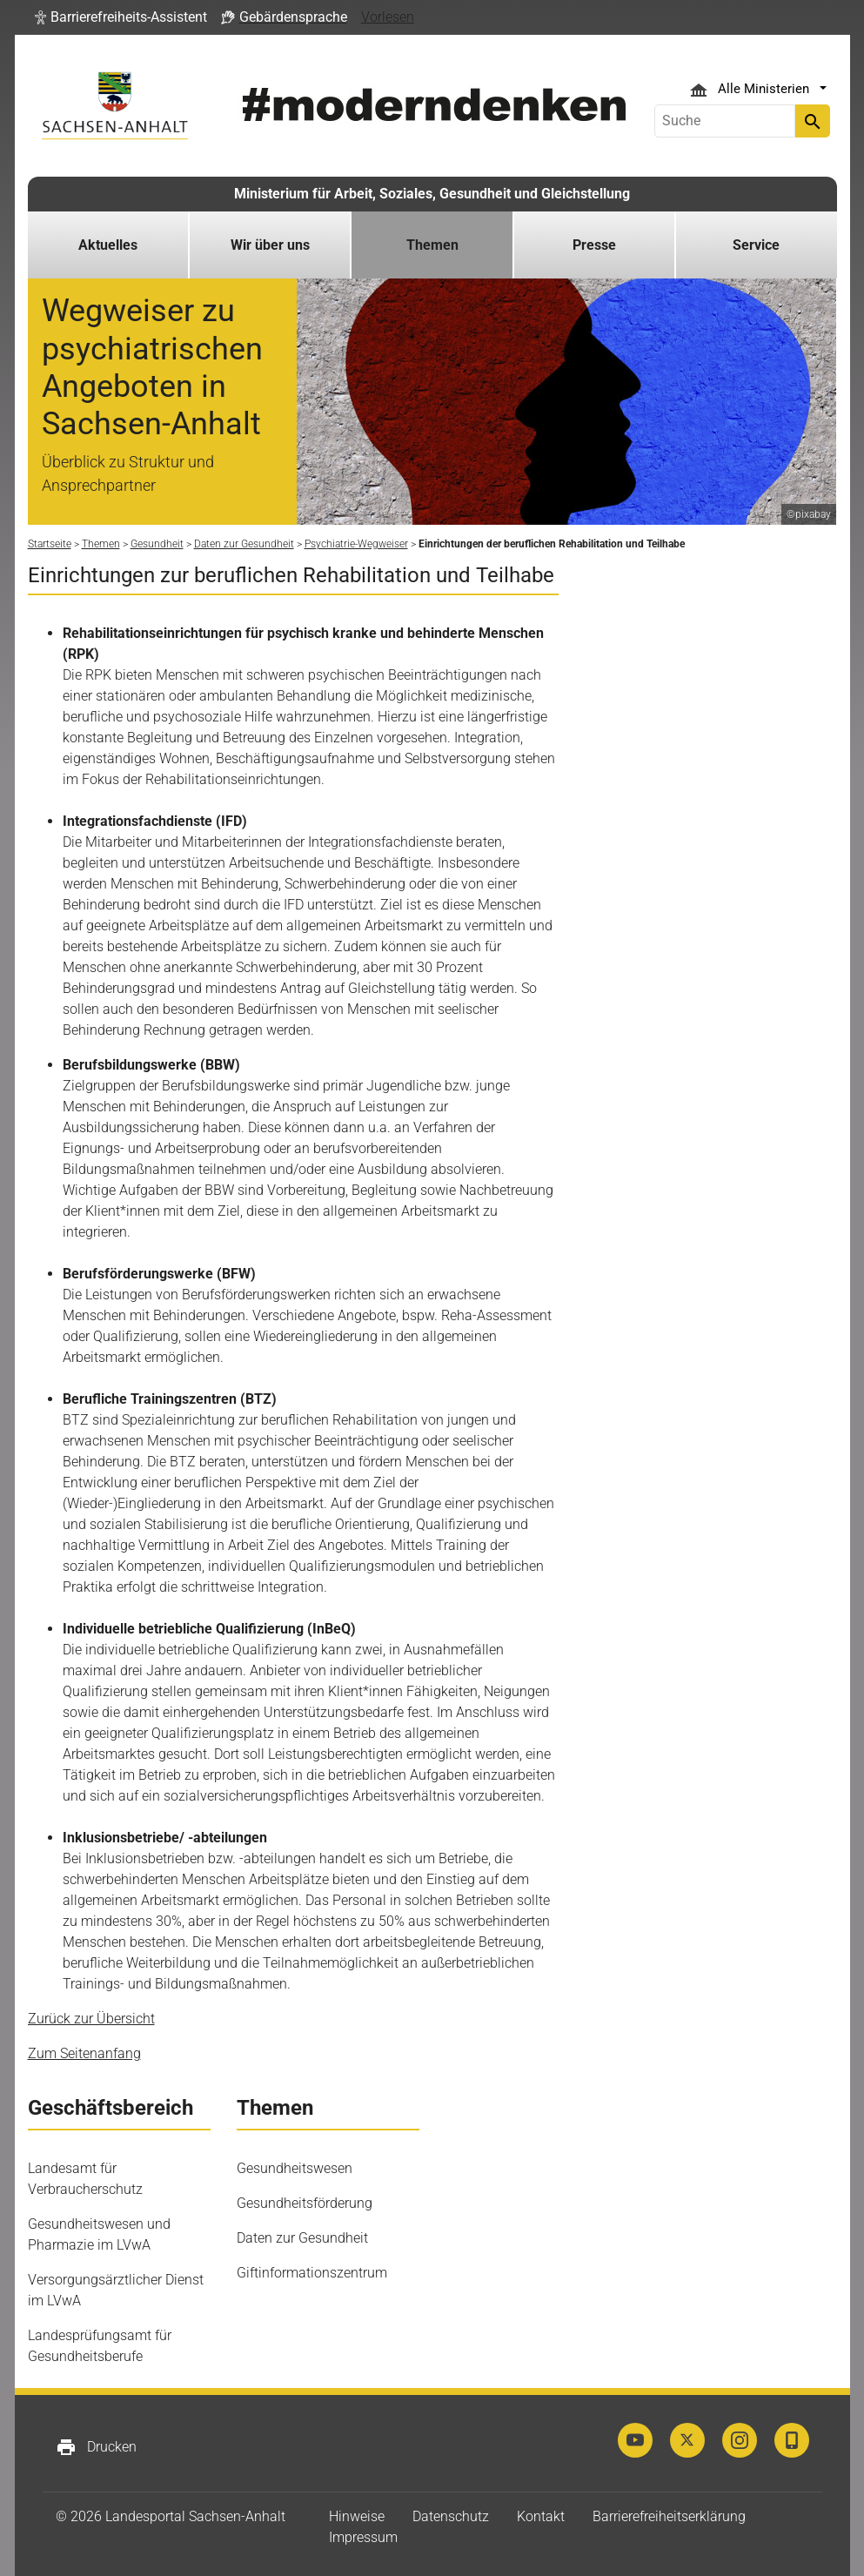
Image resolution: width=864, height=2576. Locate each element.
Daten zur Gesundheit (302, 2238)
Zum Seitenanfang (84, 2053)
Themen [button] (432, 245)
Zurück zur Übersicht (91, 2018)
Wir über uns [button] (270, 245)
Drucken (96, 2447)
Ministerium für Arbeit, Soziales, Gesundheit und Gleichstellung (432, 193)
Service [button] (756, 245)
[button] (121, 17)
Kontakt (541, 2516)
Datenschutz (450, 2516)
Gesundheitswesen (294, 2168)
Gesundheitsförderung (304, 2203)
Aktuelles (107, 245)
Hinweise (357, 2516)
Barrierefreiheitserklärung (669, 2516)
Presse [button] (594, 245)
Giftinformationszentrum (312, 2272)
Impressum (363, 2537)
